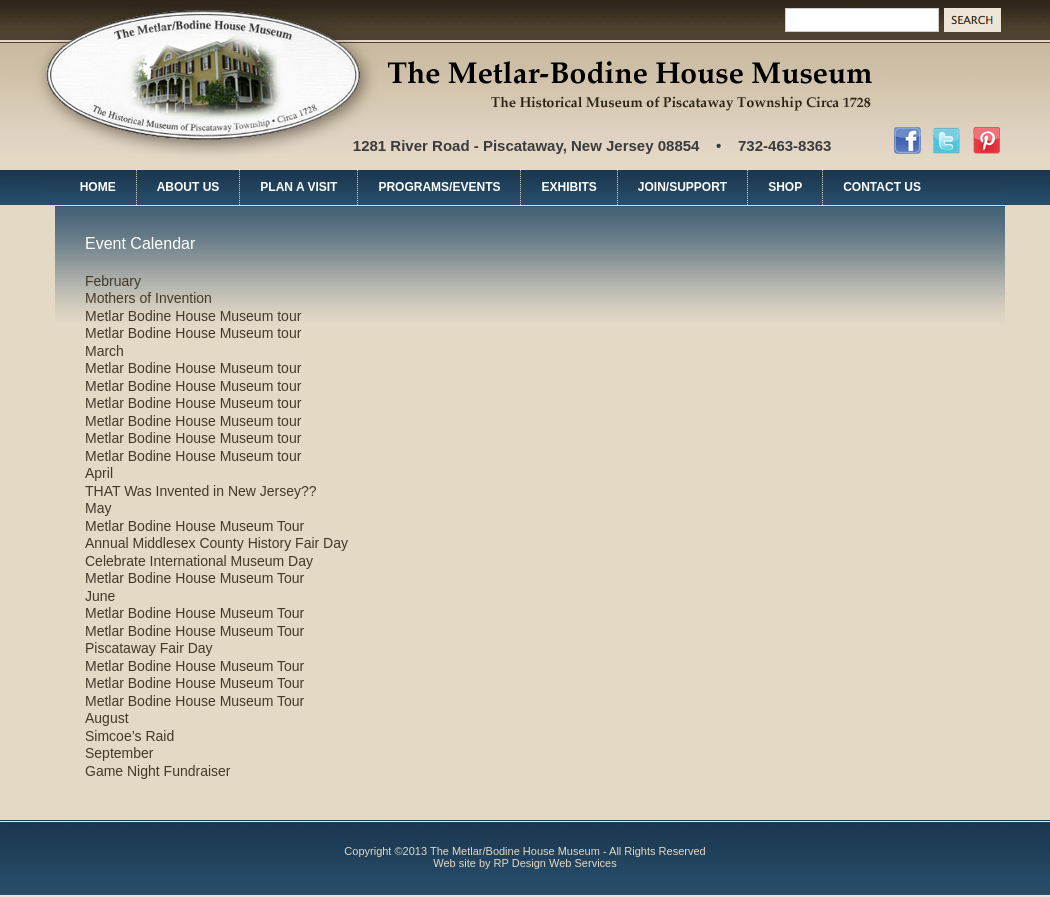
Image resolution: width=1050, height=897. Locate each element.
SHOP (785, 187)
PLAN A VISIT (298, 187)
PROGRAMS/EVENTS (439, 187)
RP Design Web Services (555, 863)
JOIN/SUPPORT (682, 187)
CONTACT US (882, 187)
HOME (98, 187)
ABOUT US (188, 187)
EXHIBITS (568, 187)
